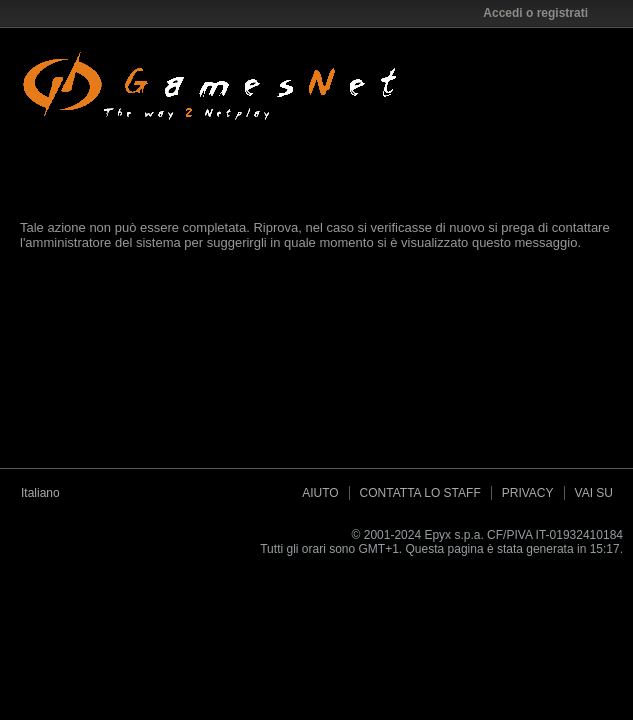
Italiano (47, 493)
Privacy (528, 493)
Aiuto (320, 493)
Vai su (594, 493)
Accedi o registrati (542, 13)
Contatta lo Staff (420, 493)
